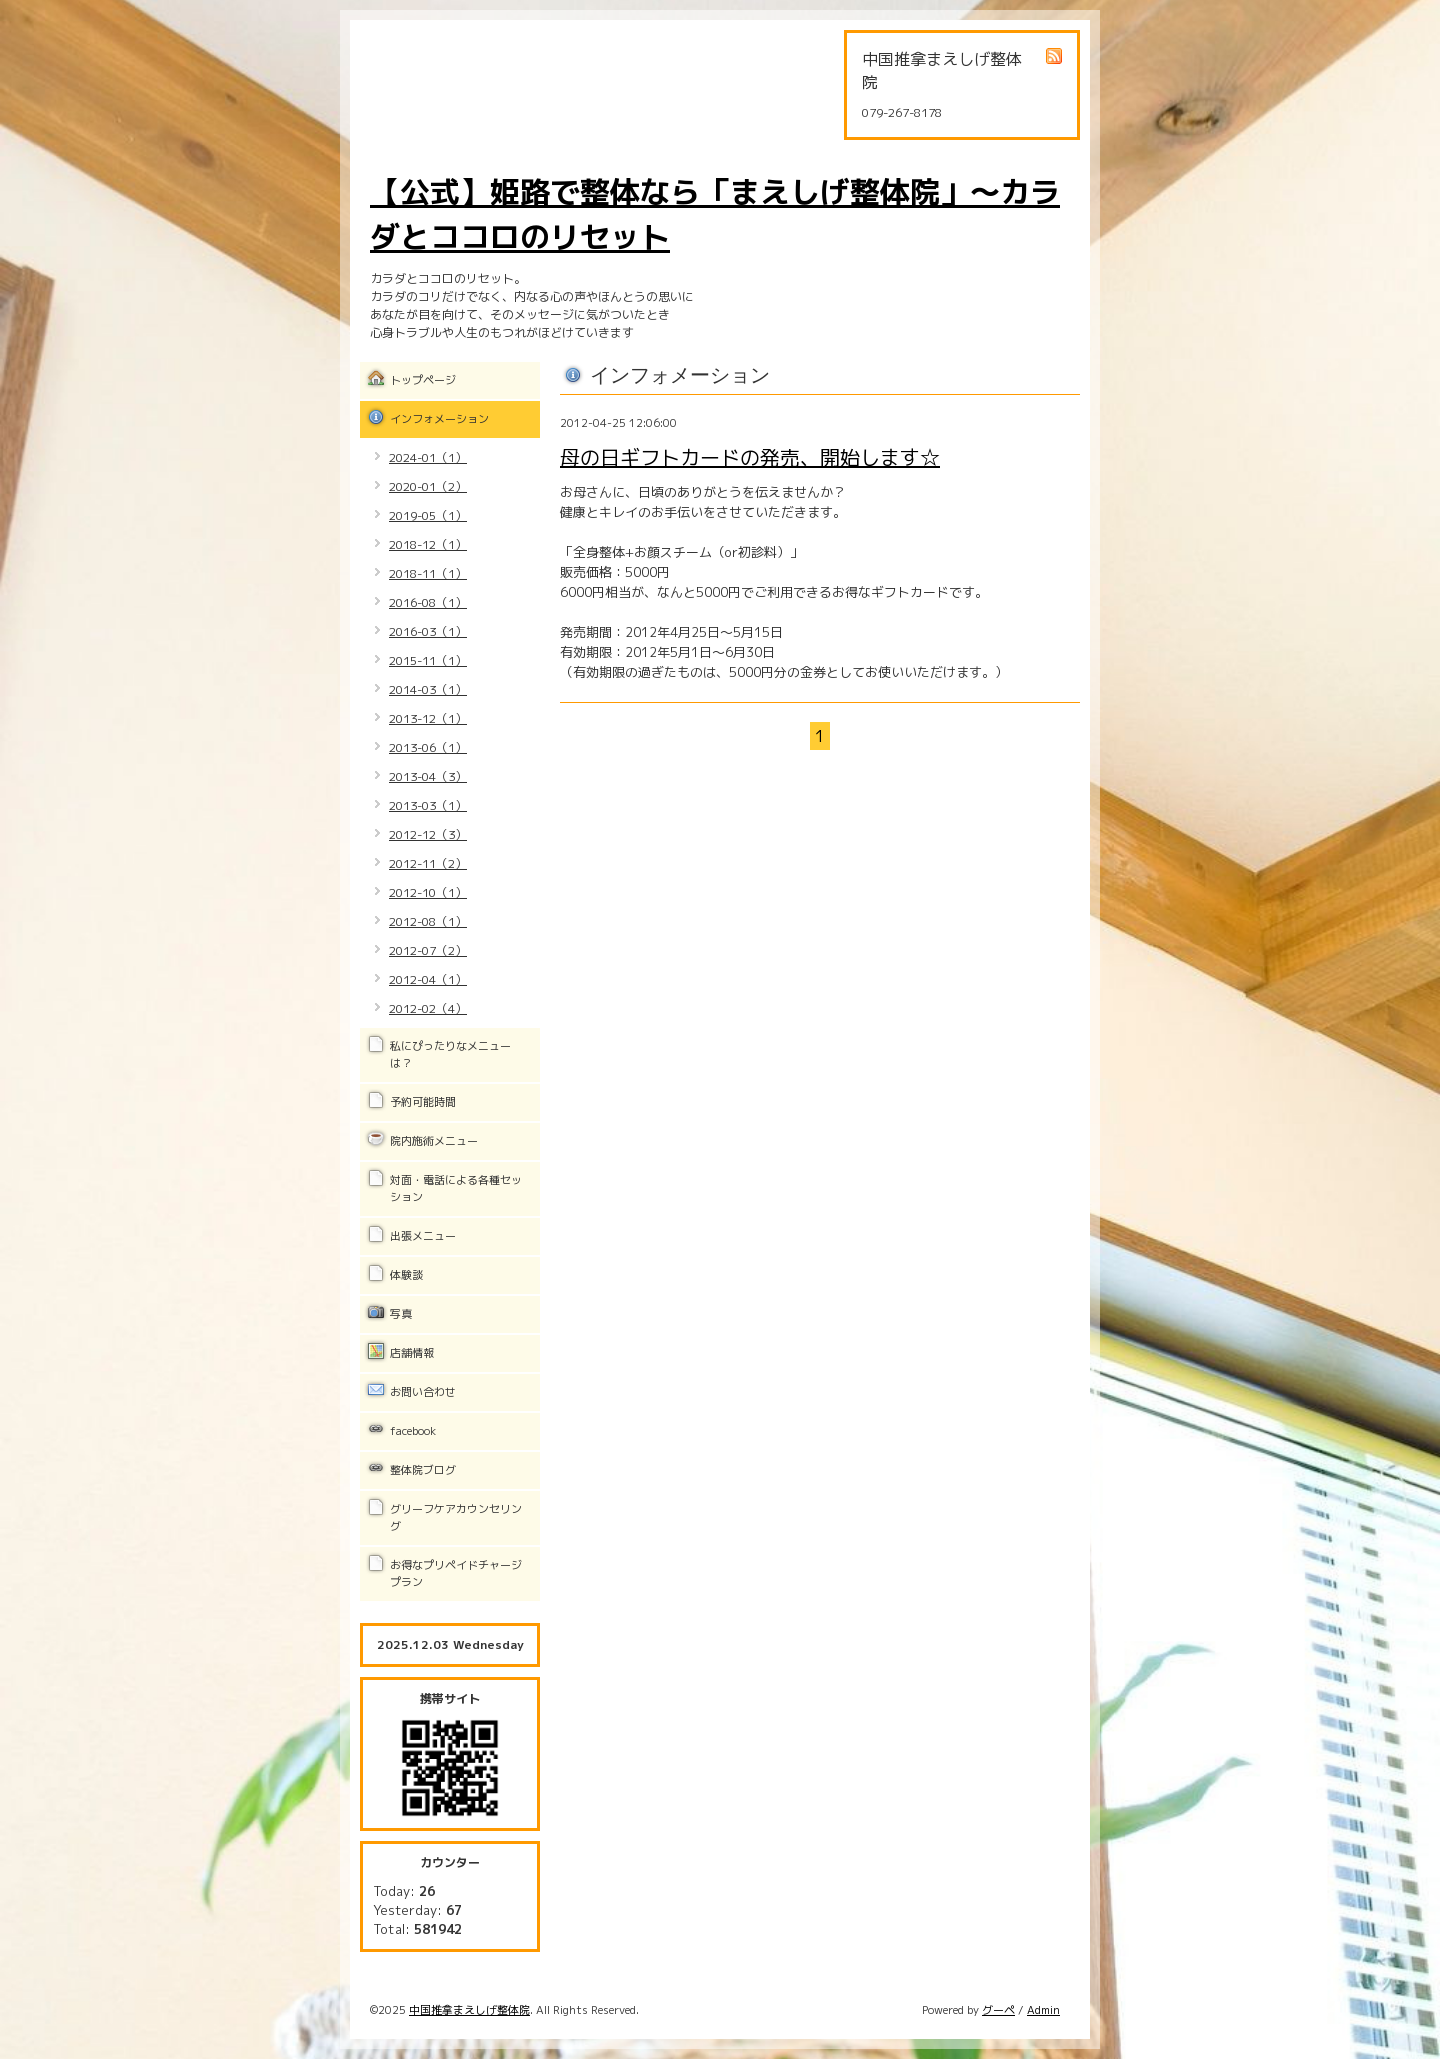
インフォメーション (439, 419)
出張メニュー (423, 1236)
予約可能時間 (423, 1102)
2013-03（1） (428, 805)
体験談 (406, 1275)
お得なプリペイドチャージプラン (456, 1573)
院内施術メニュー (434, 1141)
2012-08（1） (428, 921)
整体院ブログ (423, 1470)
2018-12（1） (428, 544)
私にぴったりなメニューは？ (450, 1054)
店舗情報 (412, 1353)
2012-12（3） (428, 834)
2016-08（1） (428, 602)
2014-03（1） (428, 689)
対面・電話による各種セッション (456, 1188)
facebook (413, 1431)
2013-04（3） (428, 776)
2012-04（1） (428, 979)
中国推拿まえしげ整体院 (469, 2010)
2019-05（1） (428, 515)
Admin (1043, 2010)
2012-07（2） (428, 950)
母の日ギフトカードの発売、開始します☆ (750, 457)
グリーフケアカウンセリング (456, 1517)
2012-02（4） (428, 1008)
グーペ (998, 2010)
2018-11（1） (428, 573)
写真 (401, 1314)
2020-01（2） (428, 486)
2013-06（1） (428, 747)
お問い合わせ (423, 1392)
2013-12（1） (428, 718)
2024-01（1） (428, 457)
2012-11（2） (428, 863)
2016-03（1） (428, 631)
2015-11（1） (428, 660)
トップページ (423, 380)
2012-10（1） (428, 892)
